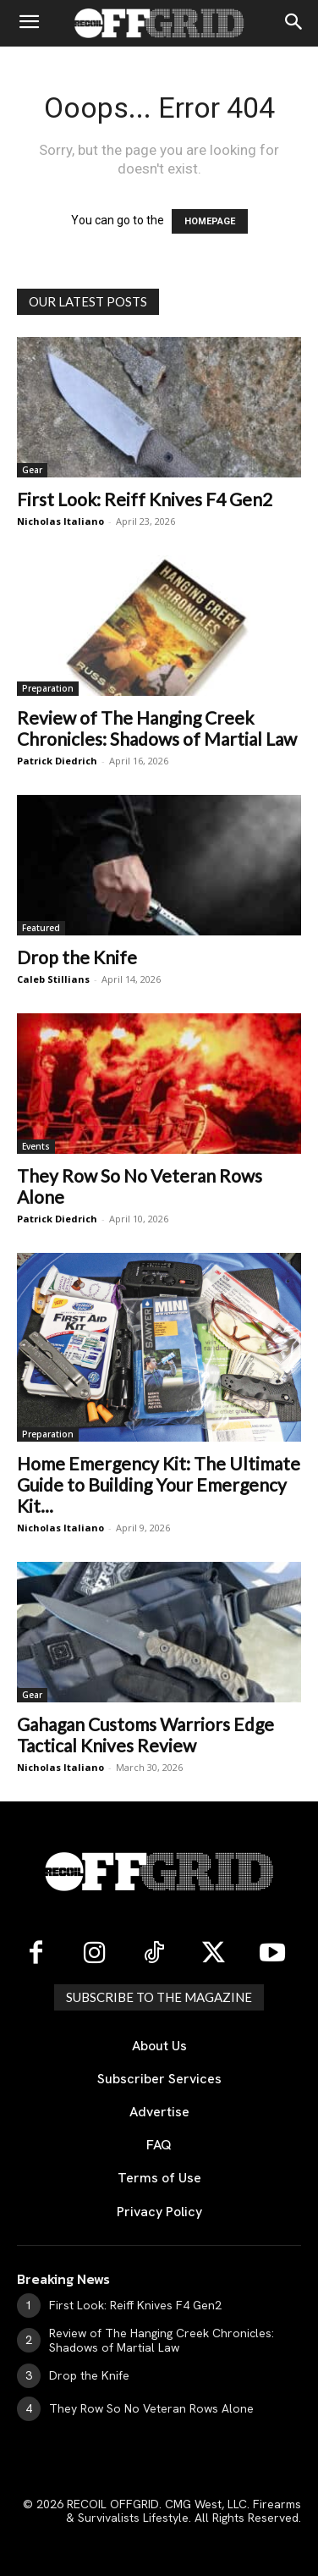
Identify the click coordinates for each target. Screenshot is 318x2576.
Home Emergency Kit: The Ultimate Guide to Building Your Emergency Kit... (158, 1484)
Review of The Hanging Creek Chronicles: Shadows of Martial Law (157, 728)
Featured (41, 928)
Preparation (48, 688)
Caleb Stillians (53, 979)
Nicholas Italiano (60, 521)
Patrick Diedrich (57, 760)
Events (36, 1146)
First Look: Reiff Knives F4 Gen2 (144, 499)
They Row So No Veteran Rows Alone (151, 2408)
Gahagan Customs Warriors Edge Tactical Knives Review (145, 1734)
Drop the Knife (77, 957)
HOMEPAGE (209, 221)
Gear (32, 470)
